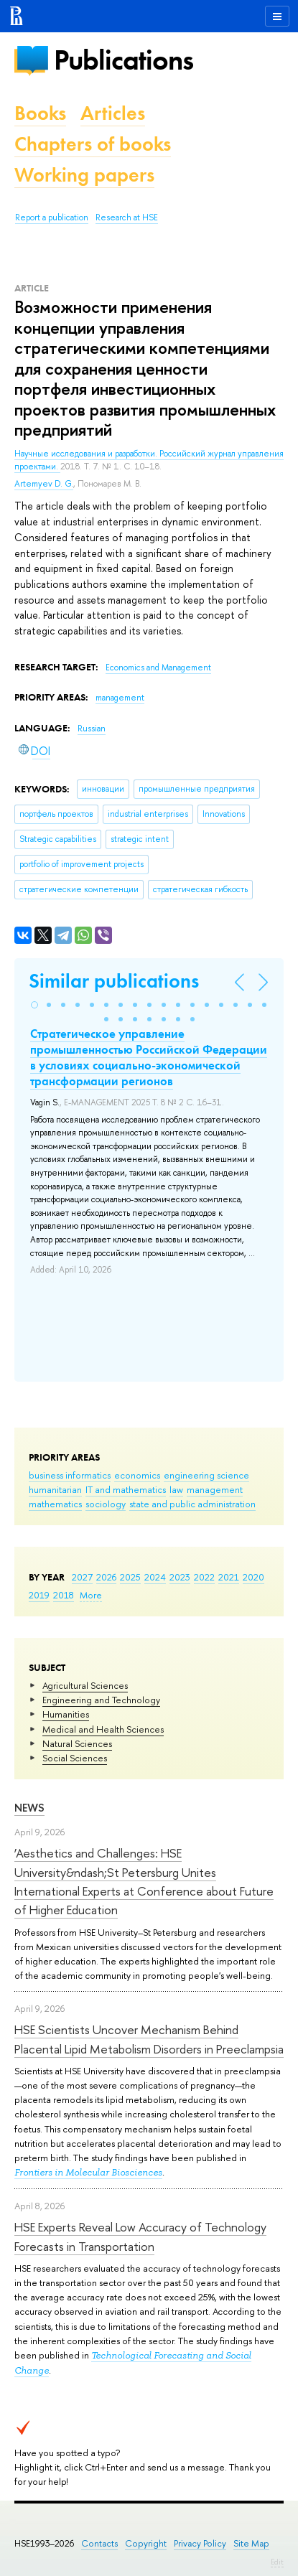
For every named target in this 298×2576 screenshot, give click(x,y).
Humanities (65, 1714)
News (29, 1807)
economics (137, 1475)
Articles (112, 113)
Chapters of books (92, 143)
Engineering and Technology (101, 1699)
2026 (106, 1576)
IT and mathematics (125, 1489)
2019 (39, 1594)
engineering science (206, 1475)
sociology (105, 1503)
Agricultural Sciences (85, 1685)
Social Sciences (74, 1757)
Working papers (84, 174)
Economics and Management (158, 667)
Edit (277, 2562)
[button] (34, 1005)
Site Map (251, 2543)
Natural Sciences (77, 1743)
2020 (253, 1576)
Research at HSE (127, 217)
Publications (123, 60)
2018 (63, 1594)
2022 (204, 1576)
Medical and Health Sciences (103, 1729)
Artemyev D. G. (43, 484)
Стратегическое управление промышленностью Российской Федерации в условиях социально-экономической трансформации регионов (148, 1057)
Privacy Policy (200, 2543)
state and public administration (192, 1503)
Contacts (99, 2543)
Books (40, 113)
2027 (82, 1576)
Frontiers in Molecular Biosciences (88, 2172)
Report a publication (51, 217)
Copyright (146, 2543)
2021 (228, 1576)
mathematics (55, 1503)
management (215, 1489)
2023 (179, 1576)
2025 (130, 1576)
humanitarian (55, 1489)
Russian (92, 728)
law (176, 1489)
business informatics (70, 1475)
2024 (155, 1576)
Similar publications (114, 980)
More (91, 1594)
